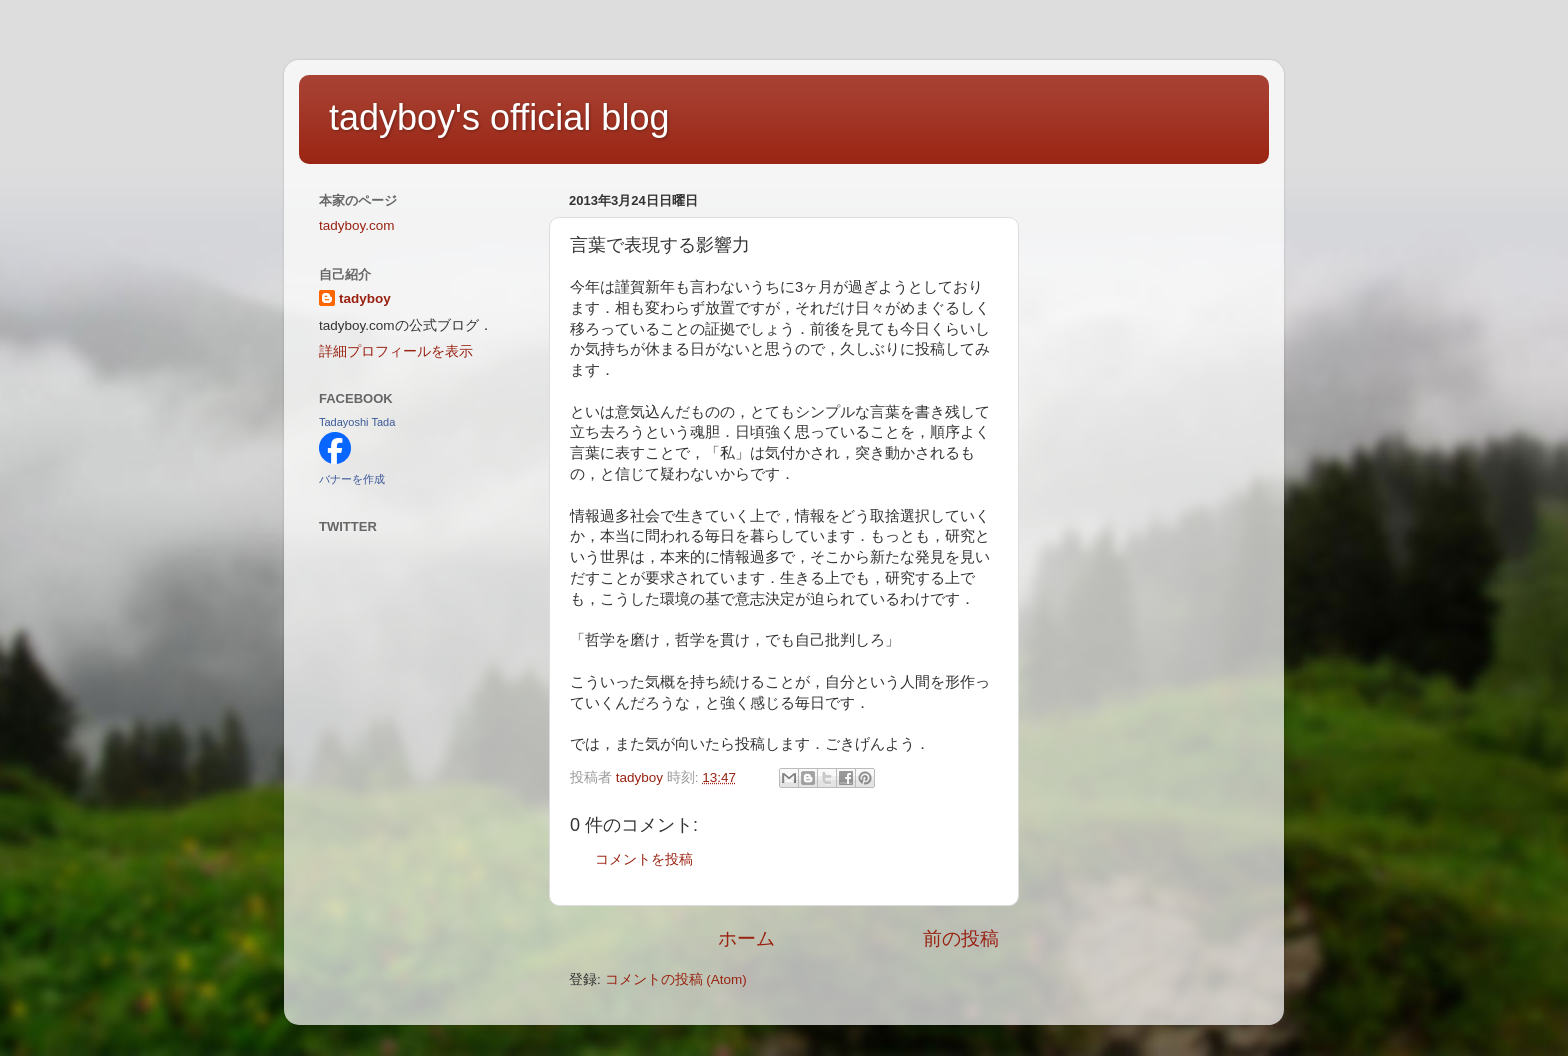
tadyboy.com (357, 225)
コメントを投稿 (644, 859)
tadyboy (365, 298)
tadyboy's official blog (499, 117)
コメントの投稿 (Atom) (676, 979)
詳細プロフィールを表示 (396, 351)
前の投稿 (961, 938)
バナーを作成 (352, 479)
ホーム (746, 938)
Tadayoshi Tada (357, 422)
